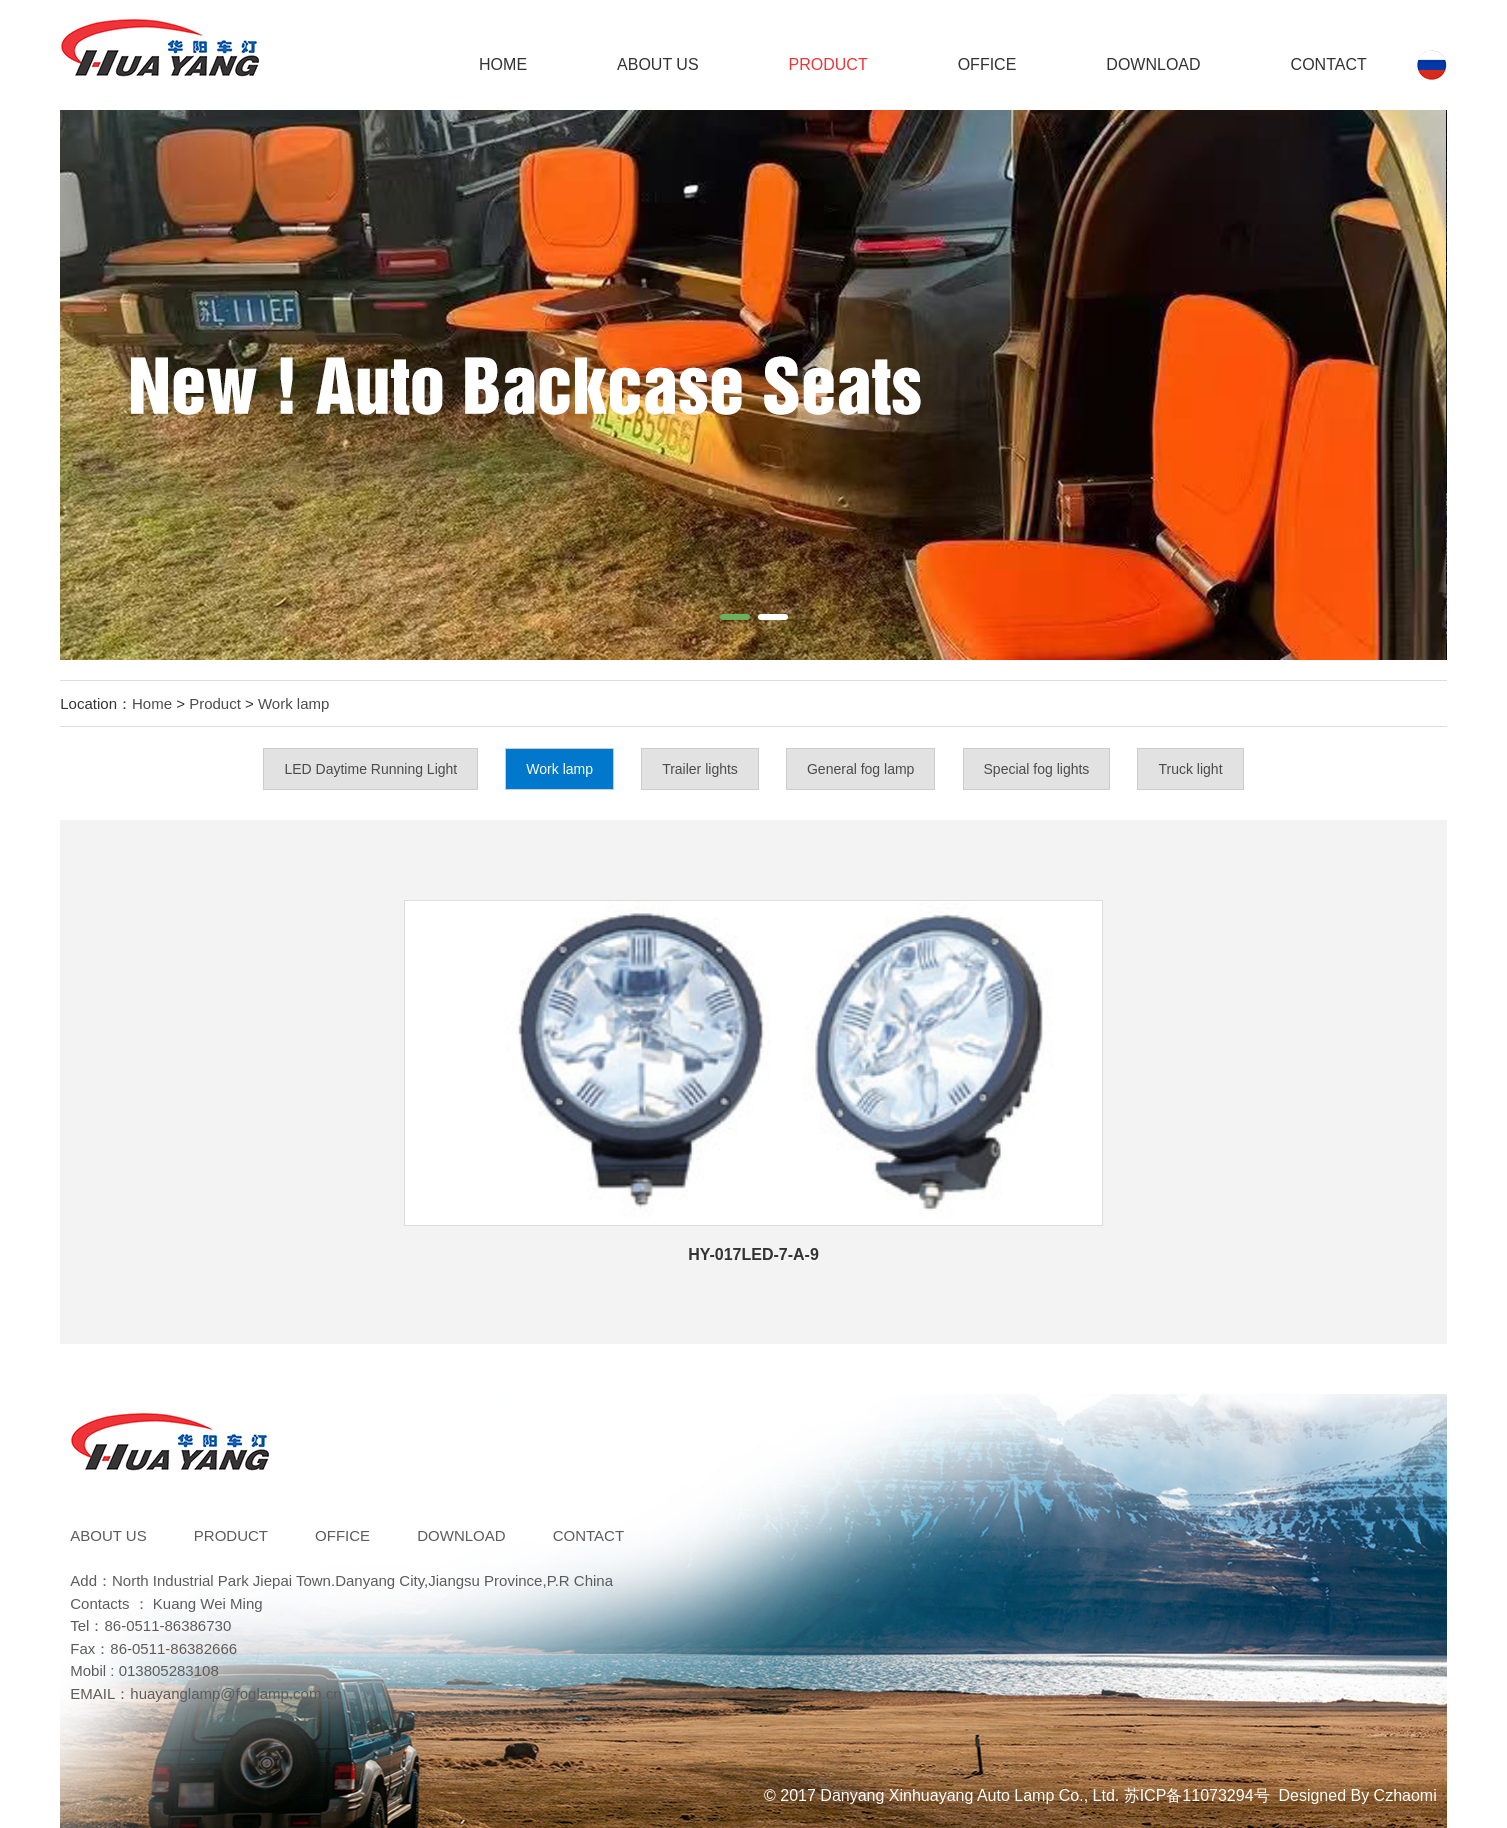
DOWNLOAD (1153, 64)
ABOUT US (658, 64)
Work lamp (293, 703)
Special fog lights (1037, 769)
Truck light (1190, 769)
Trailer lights (700, 769)
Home (503, 64)
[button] (735, 617)
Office (987, 64)
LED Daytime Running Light (370, 769)
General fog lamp (860, 769)
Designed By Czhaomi (1357, 1795)
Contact (1329, 64)
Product (828, 64)
